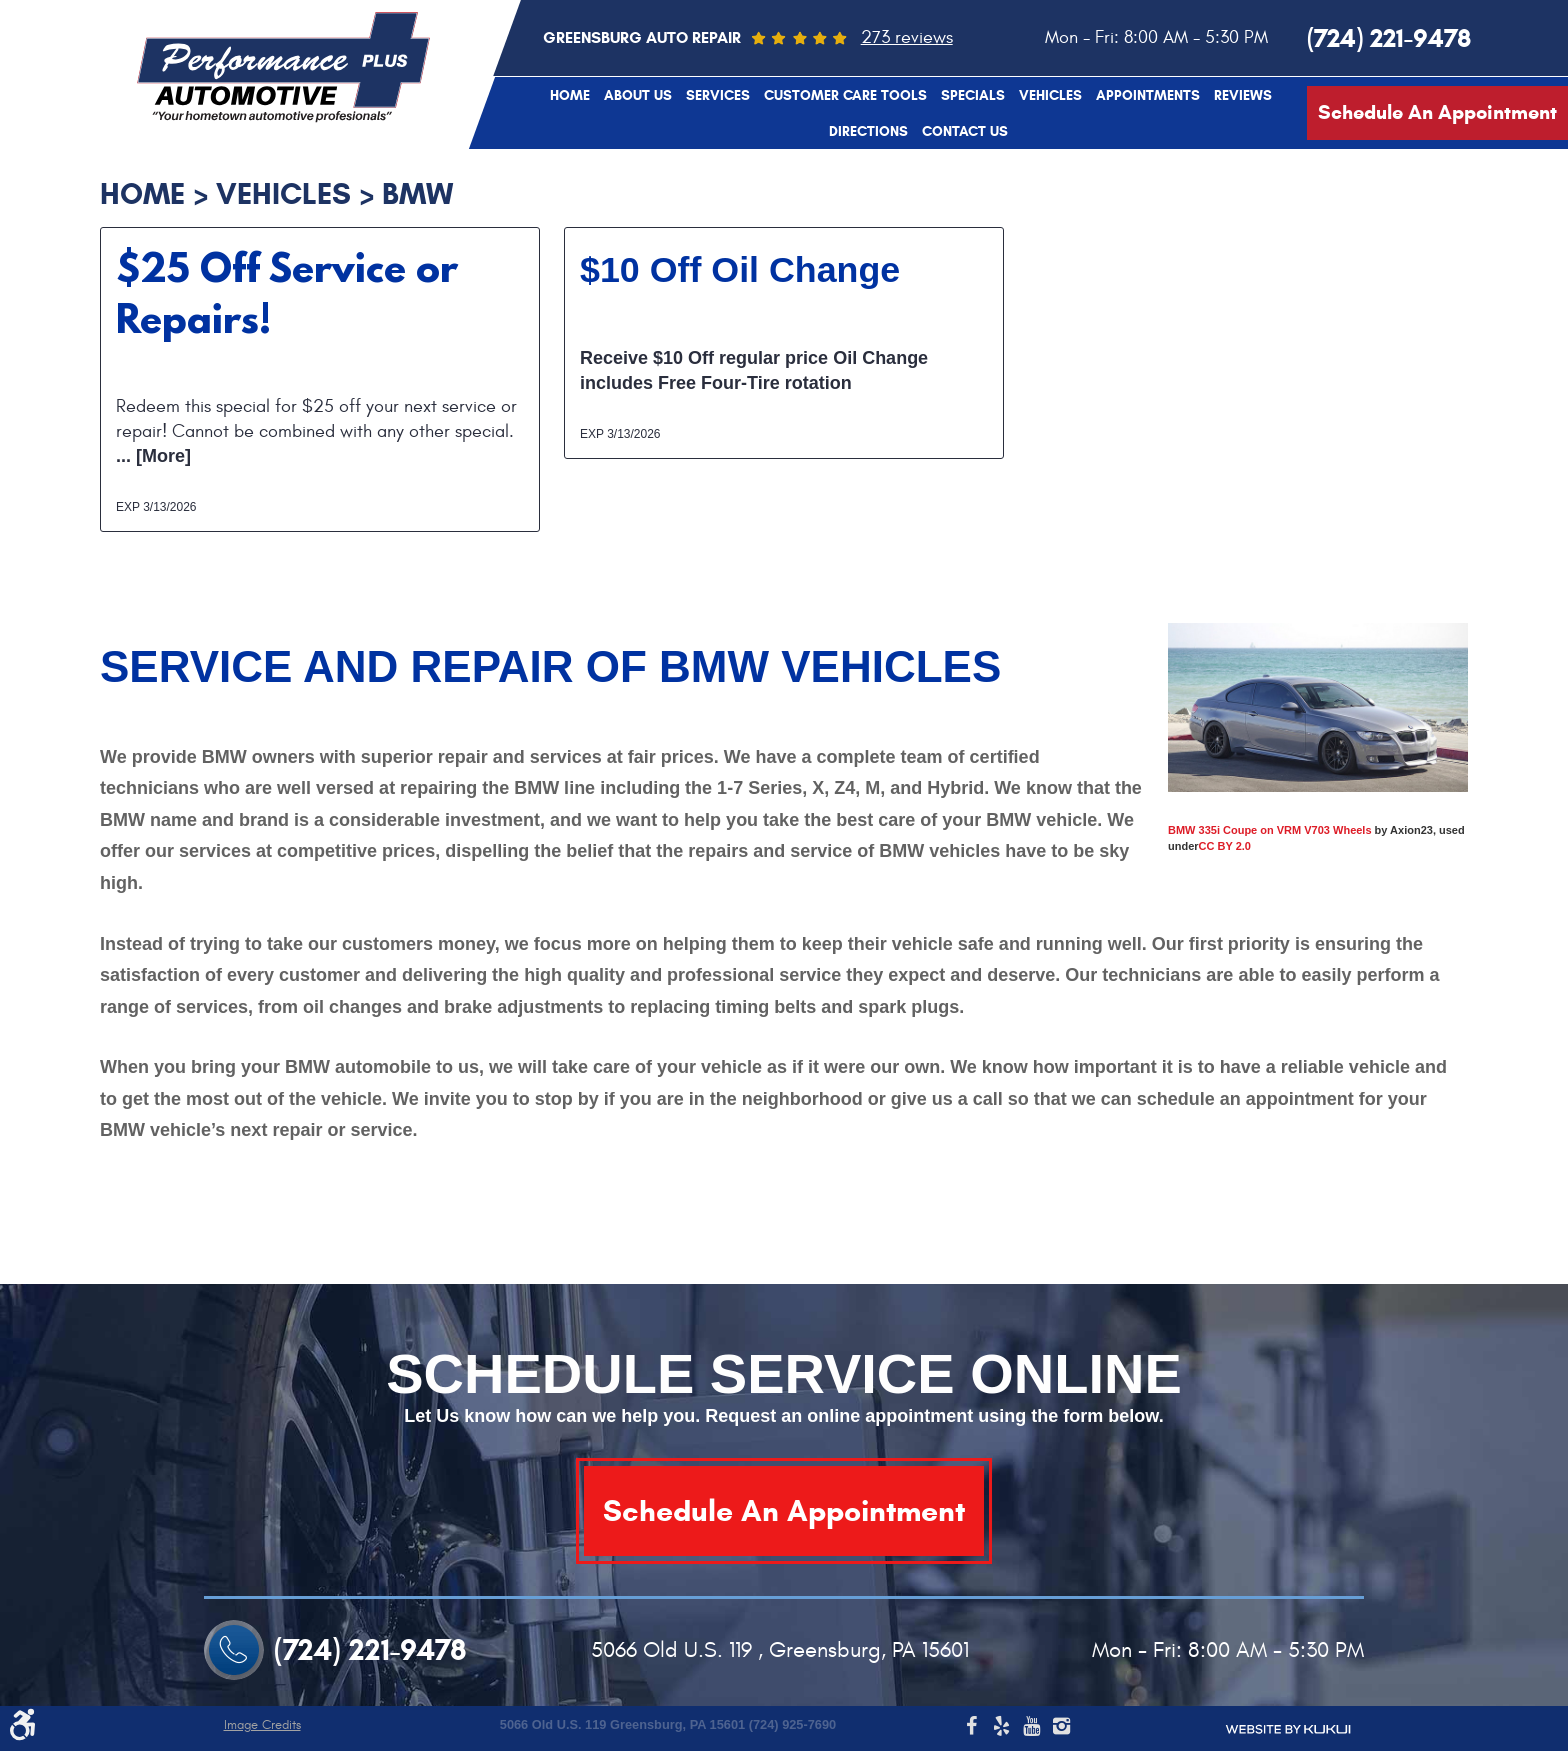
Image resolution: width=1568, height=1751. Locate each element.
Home (570, 96)
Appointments (1148, 96)
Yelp (1001, 1728)
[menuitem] (570, 95)
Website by (1288, 1729)
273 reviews (907, 37)
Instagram (1061, 1728)
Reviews (1243, 96)
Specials (973, 96)
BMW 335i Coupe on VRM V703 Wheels (1270, 830)
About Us (638, 96)
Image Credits (262, 1725)
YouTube (1031, 1728)
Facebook (971, 1728)
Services (718, 96)
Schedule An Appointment (1437, 112)
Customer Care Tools (845, 96)
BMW (417, 193)
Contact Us (965, 132)
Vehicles (1050, 96)
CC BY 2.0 (1225, 846)
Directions (868, 132)
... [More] (153, 456)
